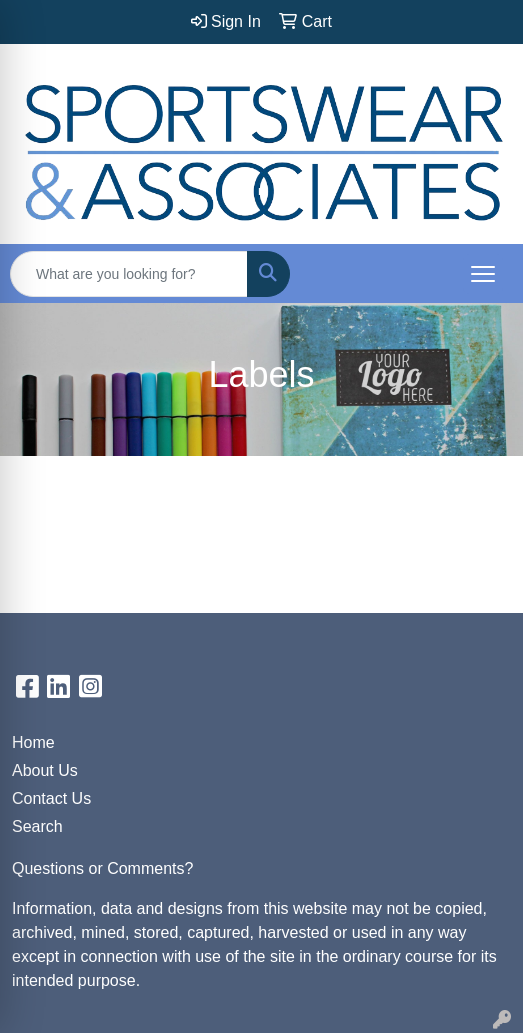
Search (37, 826)
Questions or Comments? (102, 868)
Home (33, 742)
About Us (45, 770)
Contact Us (51, 798)
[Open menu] (483, 274)
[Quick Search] (129, 274)
